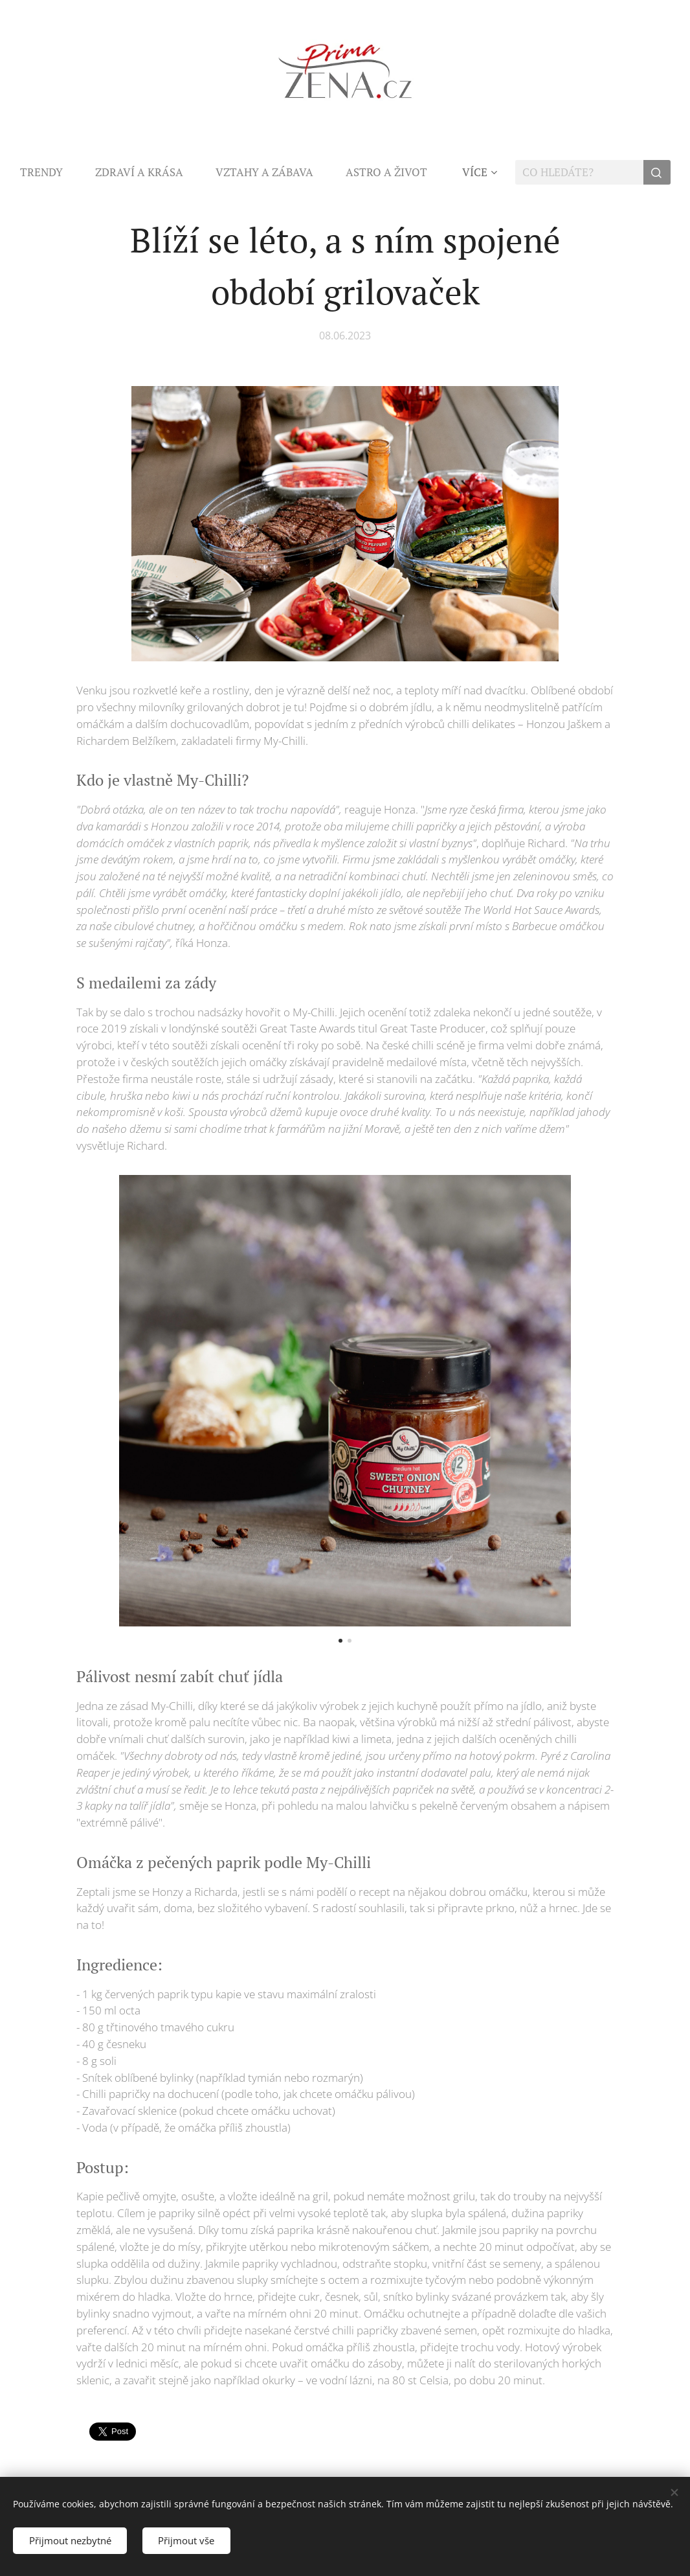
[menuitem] (49, 172)
